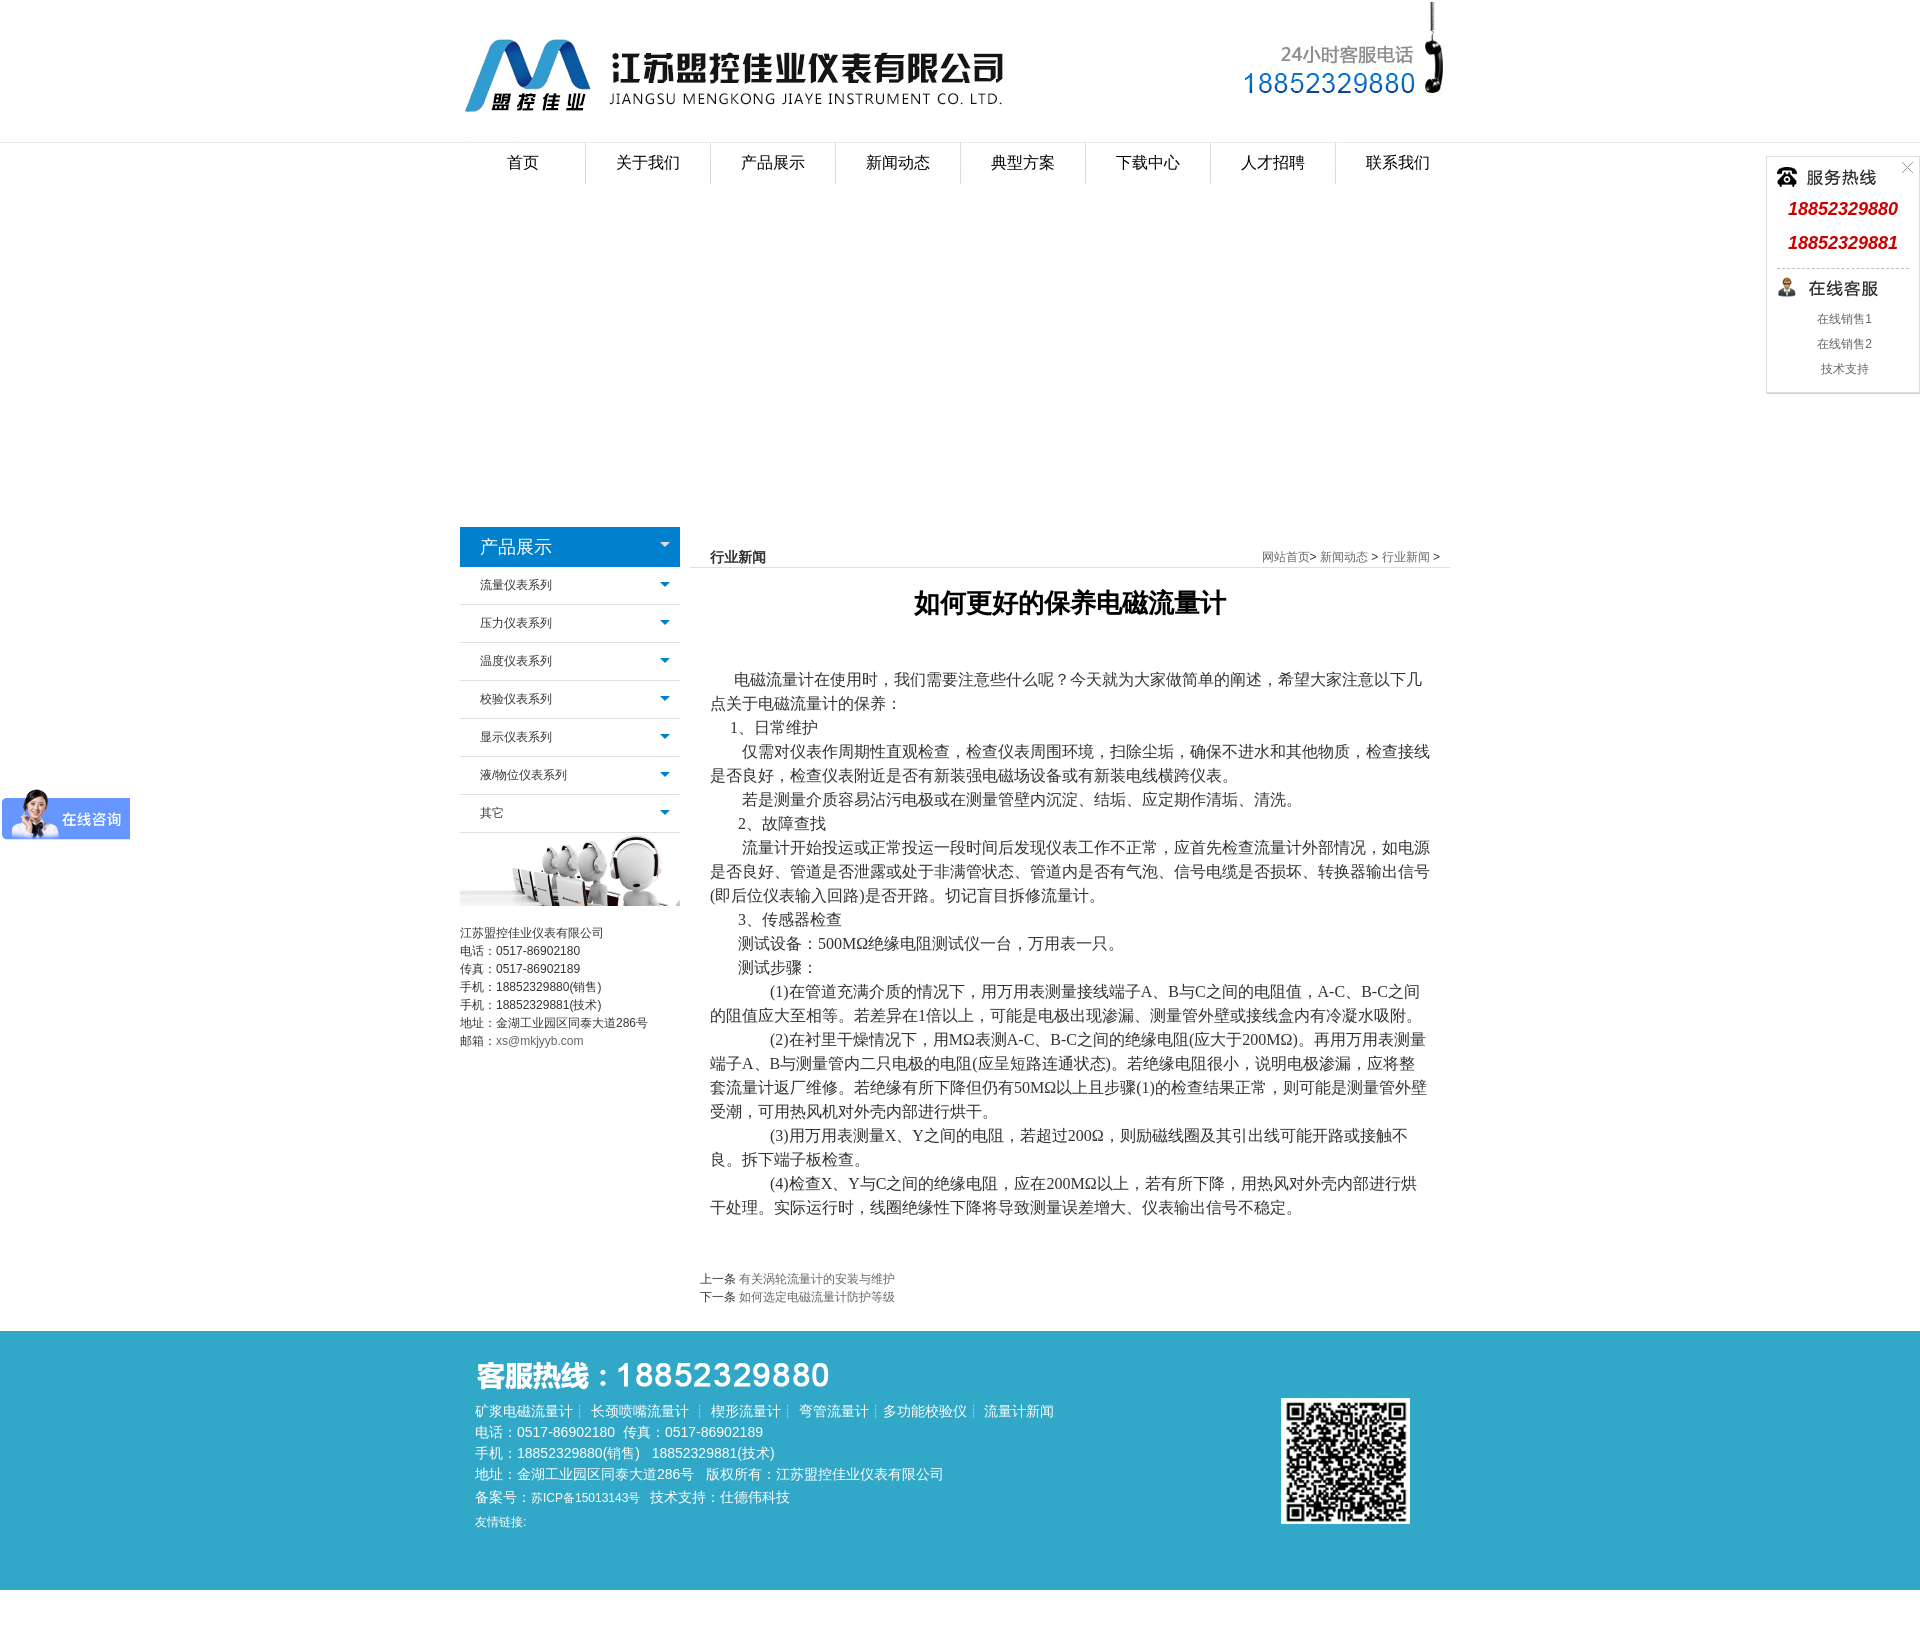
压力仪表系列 (516, 623)
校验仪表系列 (516, 699)
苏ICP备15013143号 (585, 1498)
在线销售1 (1843, 319)
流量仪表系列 (516, 585)
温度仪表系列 (516, 661)
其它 (492, 813)
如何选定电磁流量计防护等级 (817, 1297)
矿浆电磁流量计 (524, 1411)
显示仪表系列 (516, 737)
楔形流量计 (746, 1411)
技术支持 (1842, 369)
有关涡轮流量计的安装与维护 (817, 1279)
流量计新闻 (1019, 1411)
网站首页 (1286, 557)
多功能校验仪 (925, 1411)
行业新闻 (1406, 557)
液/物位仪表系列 (523, 775)
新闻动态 (1344, 557)
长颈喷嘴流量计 (640, 1411)
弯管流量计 (834, 1411)
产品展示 (516, 547)
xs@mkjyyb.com (540, 1041)
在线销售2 (1843, 344)
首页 (523, 162)
